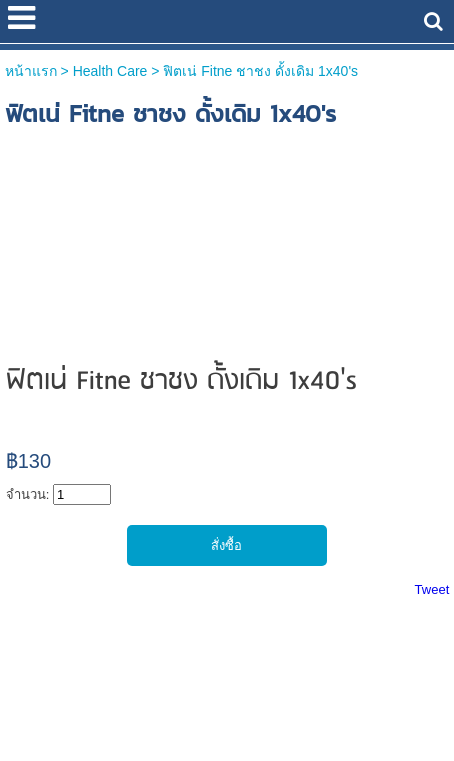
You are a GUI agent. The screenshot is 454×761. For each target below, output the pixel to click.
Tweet (432, 589)
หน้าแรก (31, 71)
